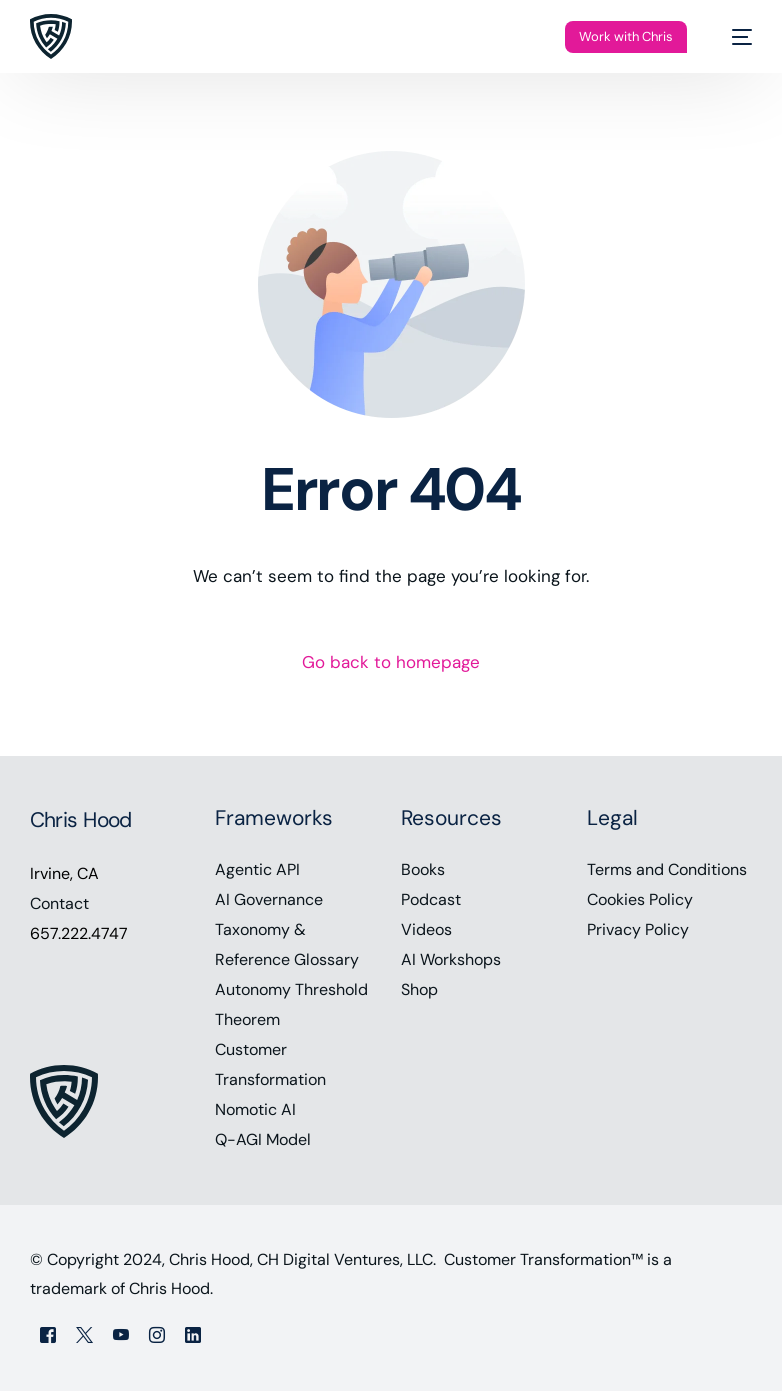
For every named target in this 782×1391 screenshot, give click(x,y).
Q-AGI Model (263, 1139)
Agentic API (257, 869)
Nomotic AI (255, 1109)
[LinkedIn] (193, 1334)
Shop (419, 989)
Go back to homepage (391, 662)
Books (423, 869)
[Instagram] (157, 1334)
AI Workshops (451, 959)
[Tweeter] (84, 1334)
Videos (426, 929)
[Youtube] (121, 1334)
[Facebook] (48, 1334)
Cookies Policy (640, 899)
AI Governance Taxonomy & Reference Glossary (287, 929)
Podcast (431, 899)
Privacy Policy (638, 929)
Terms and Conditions (667, 869)
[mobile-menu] (732, 36)
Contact (59, 903)
